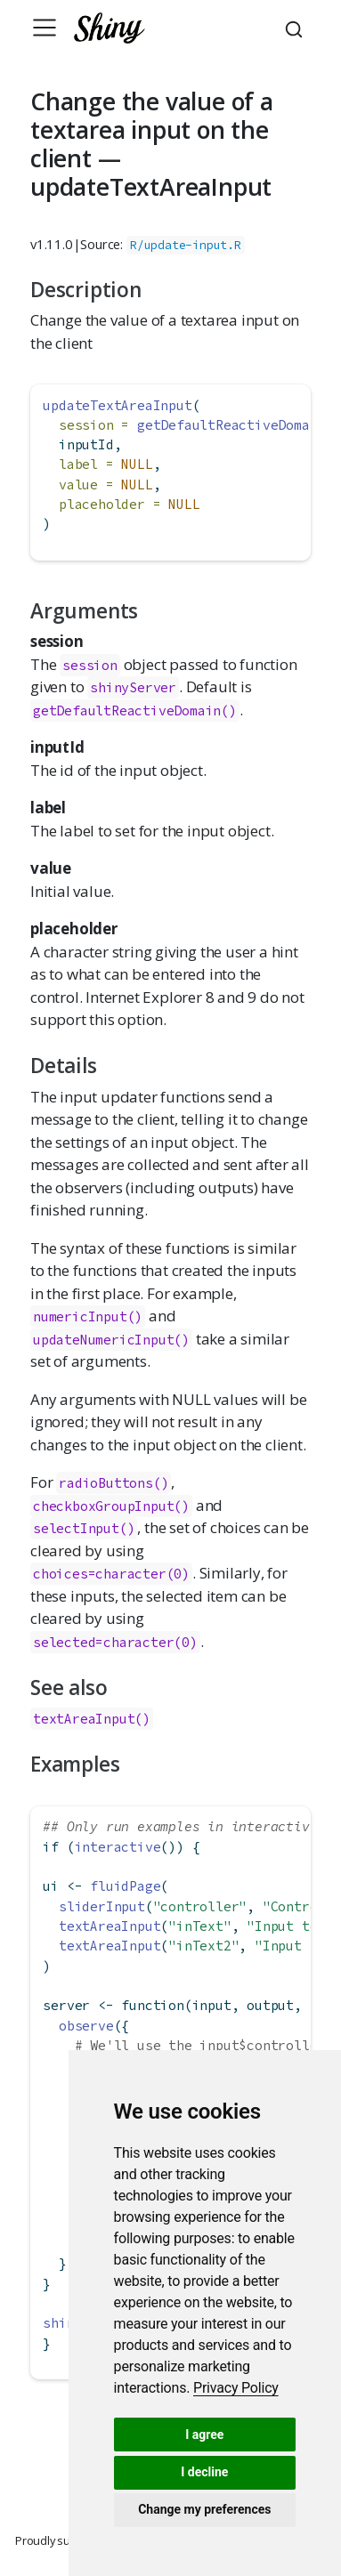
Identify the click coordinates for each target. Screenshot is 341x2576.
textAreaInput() (91, 1718)
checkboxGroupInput (103, 1506)
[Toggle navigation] (44, 27)
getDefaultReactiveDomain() (135, 710)
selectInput (76, 1528)
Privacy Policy (236, 2387)
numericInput (80, 1316)
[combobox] (296, 27)
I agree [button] (204, 2434)
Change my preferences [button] (204, 2509)
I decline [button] (204, 2472)
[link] (236, 2387)
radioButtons (106, 1482)
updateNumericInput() (111, 1339)
